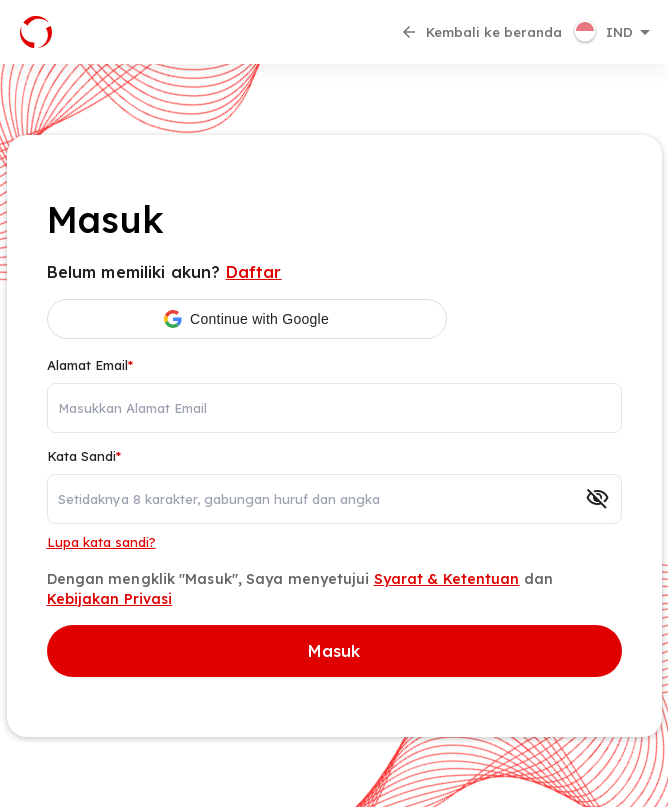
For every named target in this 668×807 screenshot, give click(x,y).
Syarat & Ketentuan (447, 579)
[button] (614, 32)
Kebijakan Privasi (110, 599)
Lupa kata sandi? (101, 542)
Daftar (254, 272)
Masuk (334, 651)
